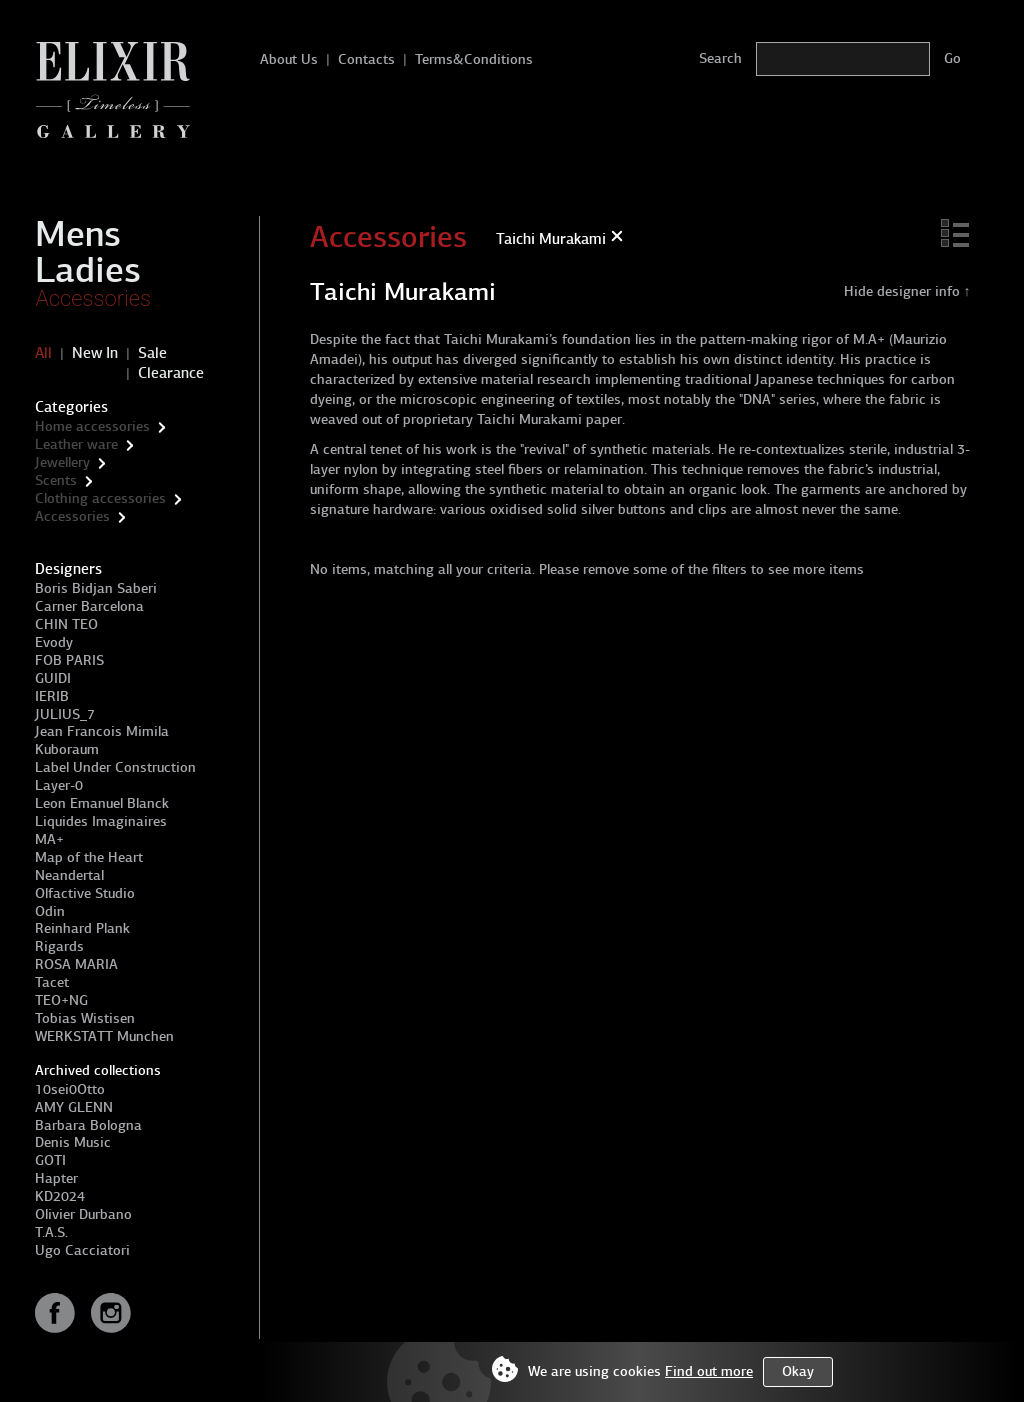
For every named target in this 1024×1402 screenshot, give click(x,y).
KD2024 (60, 1196)
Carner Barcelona (89, 606)
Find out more (709, 1371)
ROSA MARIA (76, 964)
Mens (78, 234)
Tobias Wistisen (85, 1018)
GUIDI (53, 678)
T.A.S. (51, 1232)
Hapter (56, 1178)
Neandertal (69, 875)
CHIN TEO (66, 624)
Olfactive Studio (85, 893)
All (43, 353)
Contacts (366, 59)
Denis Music (73, 1142)
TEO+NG (61, 1000)
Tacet (52, 982)
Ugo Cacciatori (82, 1250)
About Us (289, 59)
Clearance (171, 373)
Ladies (88, 270)
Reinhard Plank (82, 928)
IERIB (52, 696)
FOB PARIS (69, 660)
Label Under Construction (115, 767)
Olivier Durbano (83, 1214)
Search (720, 58)
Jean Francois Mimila (102, 731)
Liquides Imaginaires (101, 821)
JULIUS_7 (65, 714)
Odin (50, 911)
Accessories (93, 298)
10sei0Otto (70, 1089)
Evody (54, 642)
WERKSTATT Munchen (104, 1036)
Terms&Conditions (474, 59)
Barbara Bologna (88, 1125)
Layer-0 (59, 785)
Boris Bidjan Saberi (96, 588)
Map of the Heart (89, 857)
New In (95, 353)
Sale (152, 353)
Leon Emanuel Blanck (102, 803)
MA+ (49, 839)
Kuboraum (67, 749)
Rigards (59, 946)
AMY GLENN (74, 1107)
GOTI (50, 1160)
